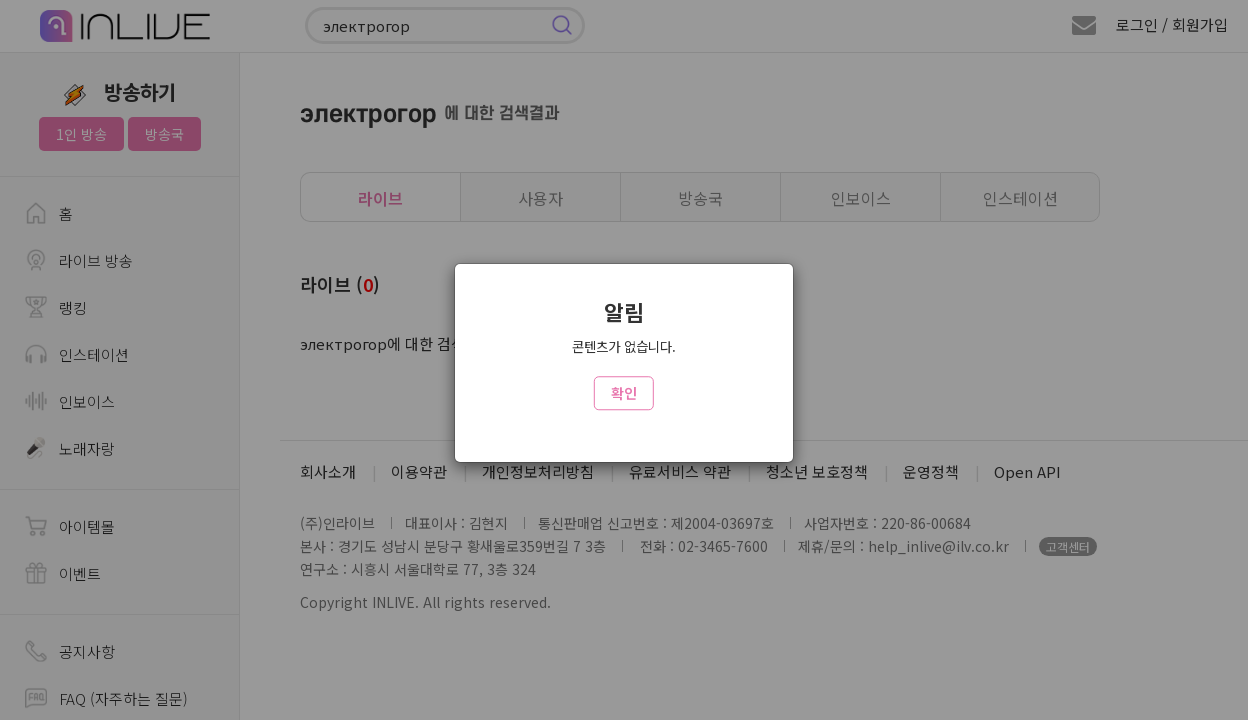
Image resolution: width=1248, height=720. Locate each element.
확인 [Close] (624, 393)
